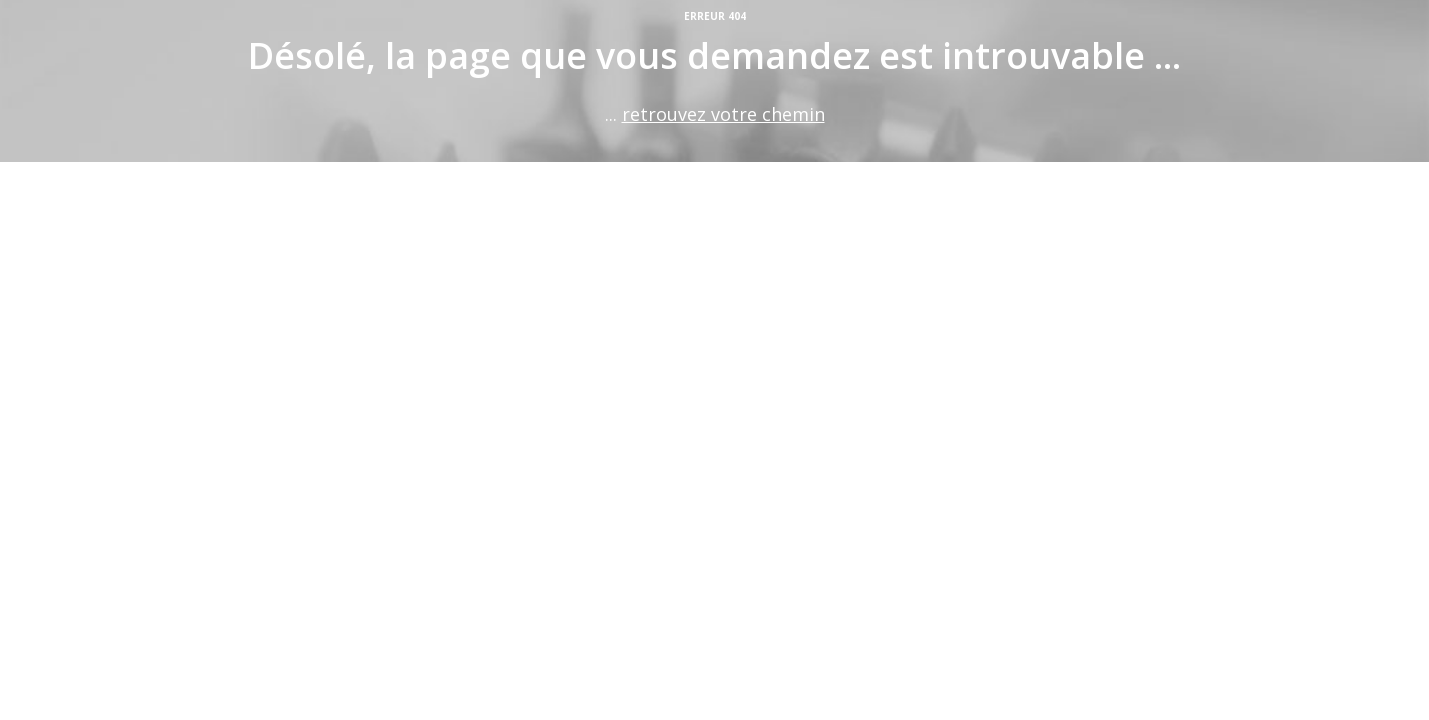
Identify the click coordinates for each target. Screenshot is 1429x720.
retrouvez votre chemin (723, 114)
